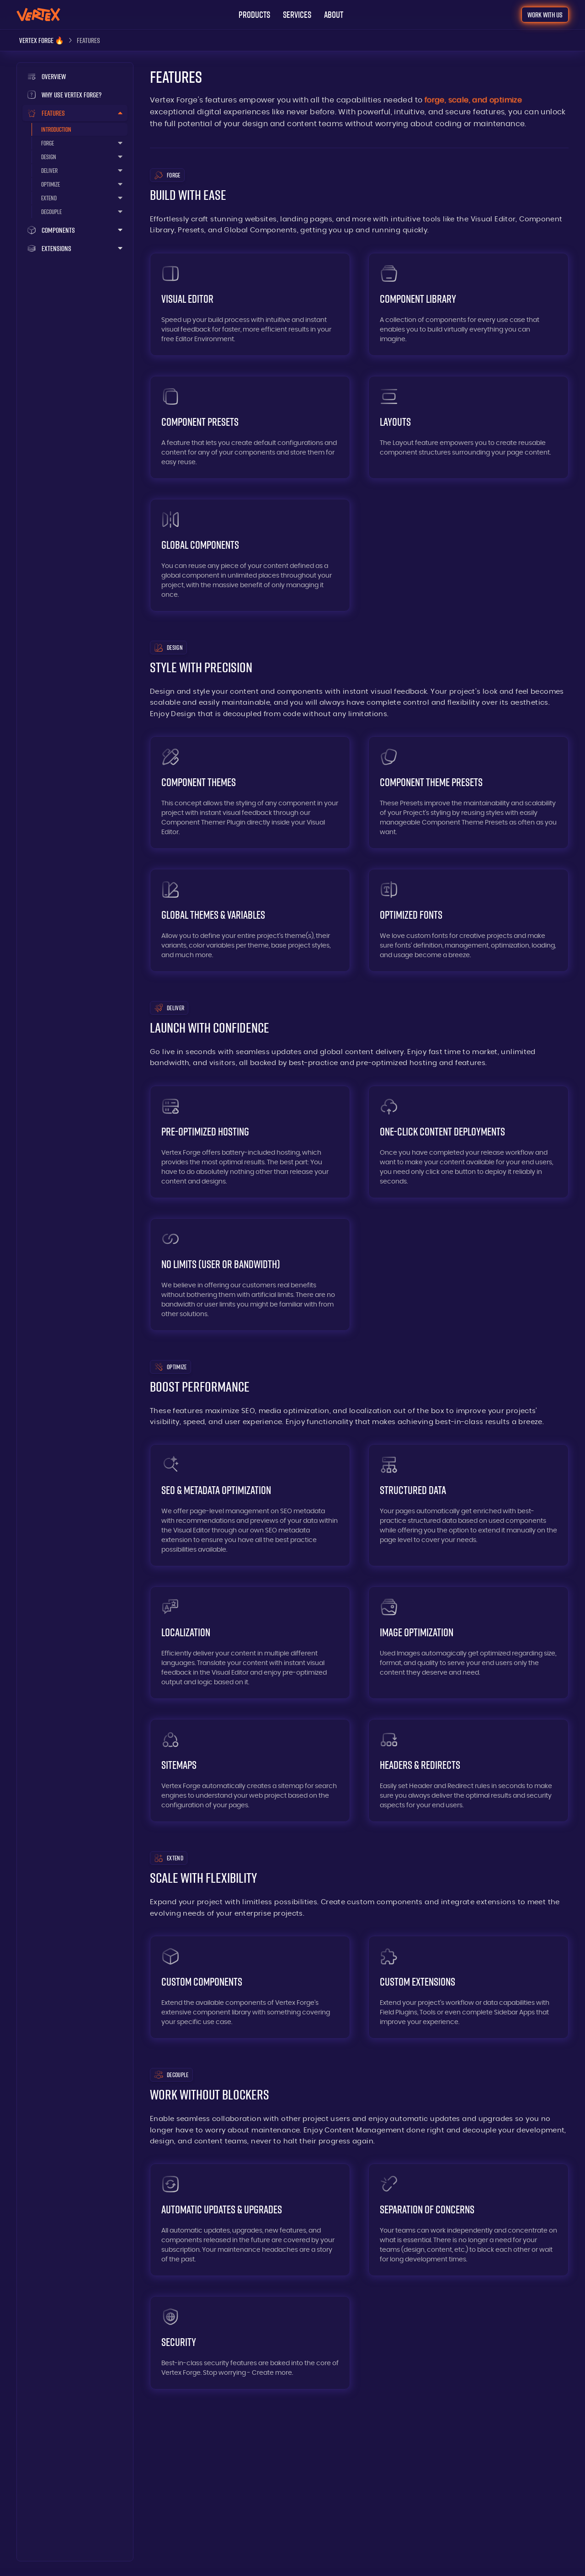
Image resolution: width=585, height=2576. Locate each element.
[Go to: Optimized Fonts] (468, 920)
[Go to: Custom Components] (250, 1987)
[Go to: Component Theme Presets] (468, 792)
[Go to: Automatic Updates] (250, 2220)
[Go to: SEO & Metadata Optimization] (250, 1505)
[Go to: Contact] (545, 14)
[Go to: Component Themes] (250, 792)
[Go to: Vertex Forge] (75, 76)
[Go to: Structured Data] (468, 1505)
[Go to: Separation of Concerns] (468, 2220)
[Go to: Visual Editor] (250, 304)
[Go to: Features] (80, 129)
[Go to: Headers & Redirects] (468, 1770)
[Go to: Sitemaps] (250, 1770)
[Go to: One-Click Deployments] (468, 1142)
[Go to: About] (333, 14)
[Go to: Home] (38, 14)
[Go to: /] (75, 94)
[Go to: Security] (250, 2342)
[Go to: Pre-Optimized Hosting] (250, 1142)
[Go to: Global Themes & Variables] (250, 920)
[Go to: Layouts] (468, 427)
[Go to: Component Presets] (250, 427)
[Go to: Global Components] (250, 555)
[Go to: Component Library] (468, 304)
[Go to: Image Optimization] (468, 1642)
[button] (254, 14)
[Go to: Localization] (250, 1642)
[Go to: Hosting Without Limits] (250, 1274)
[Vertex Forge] (41, 40)
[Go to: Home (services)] (297, 14)
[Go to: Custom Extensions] (468, 1987)
